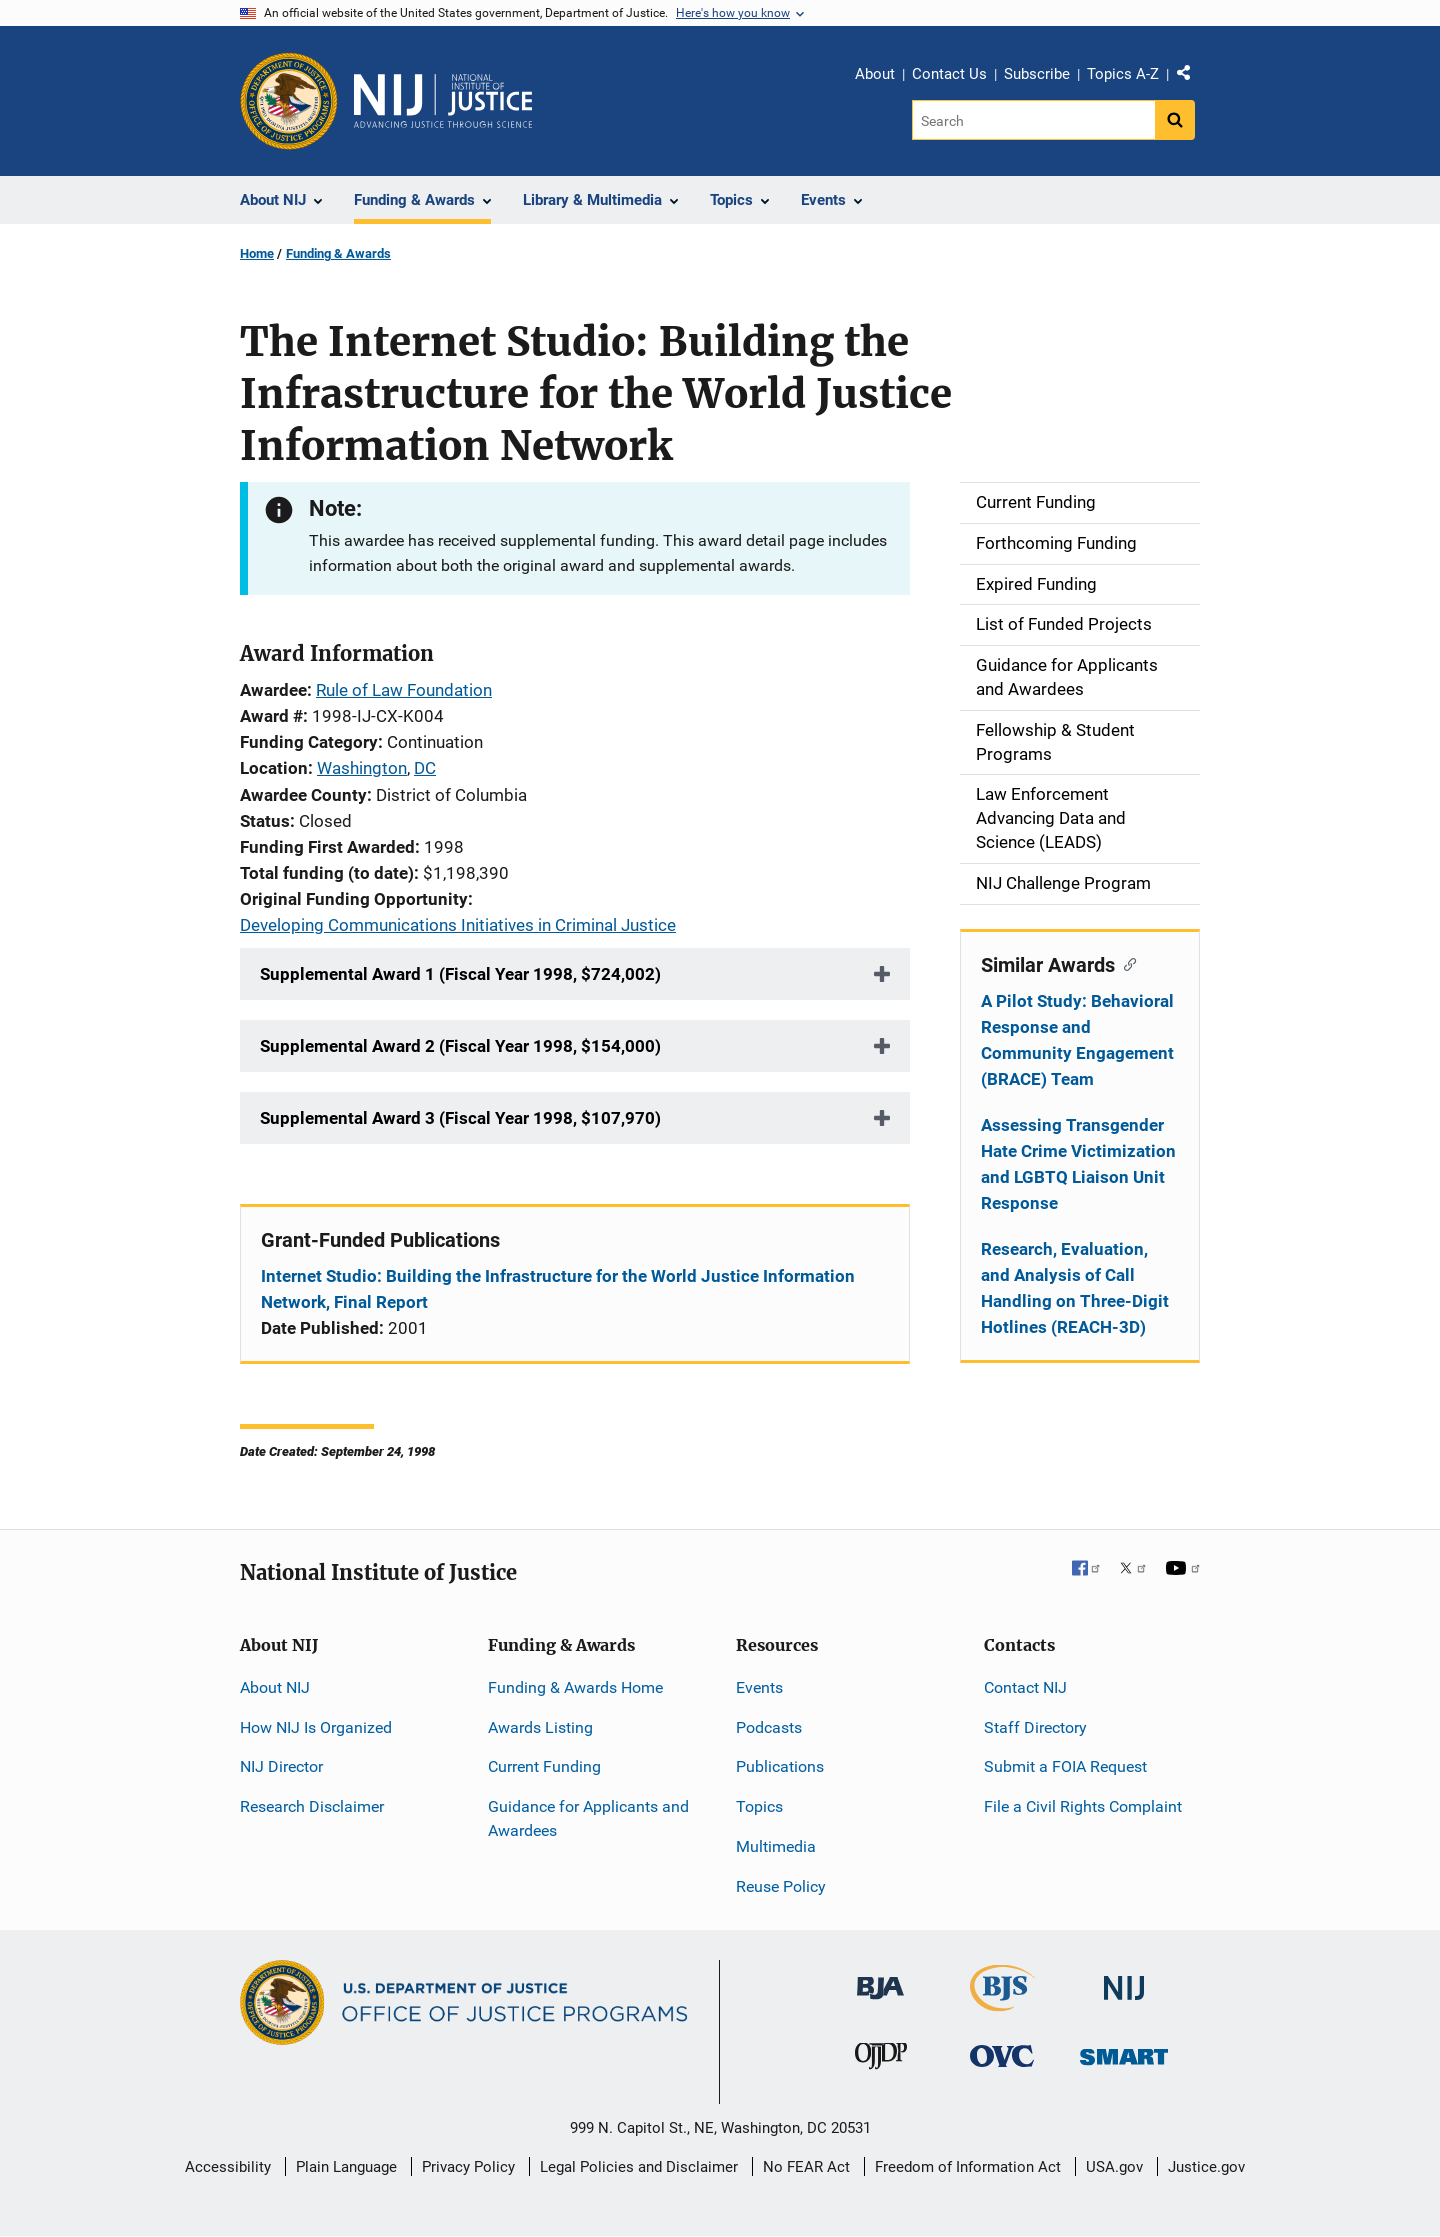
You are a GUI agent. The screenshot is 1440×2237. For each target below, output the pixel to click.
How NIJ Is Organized (316, 1727)
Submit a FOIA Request (1065, 1766)
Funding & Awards (338, 253)
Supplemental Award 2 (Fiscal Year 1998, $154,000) (460, 1046)
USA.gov (1114, 2167)
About (875, 74)
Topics (759, 1806)
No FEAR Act (806, 2167)
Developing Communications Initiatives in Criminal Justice (458, 925)
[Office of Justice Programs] (289, 101)
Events (759, 1687)
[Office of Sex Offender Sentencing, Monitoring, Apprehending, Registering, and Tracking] (1124, 2051)
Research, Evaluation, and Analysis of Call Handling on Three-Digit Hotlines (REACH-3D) (1075, 1288)
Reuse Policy (781, 1886)
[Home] (443, 101)
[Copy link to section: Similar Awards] (1125, 963)
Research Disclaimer (312, 1806)
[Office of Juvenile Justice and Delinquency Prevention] (881, 2060)
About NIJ (275, 1687)
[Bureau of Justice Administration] (880, 1977)
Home (257, 253)
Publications (780, 1766)
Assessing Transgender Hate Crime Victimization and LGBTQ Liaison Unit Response (1078, 1164)
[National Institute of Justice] (1124, 1978)
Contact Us (949, 74)
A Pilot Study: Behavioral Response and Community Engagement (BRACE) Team (1077, 1040)
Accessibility (228, 2167)
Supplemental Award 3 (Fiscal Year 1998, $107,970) (460, 1118)
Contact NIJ (1025, 1687)
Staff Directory (1035, 1727)
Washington (362, 768)
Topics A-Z (1123, 74)
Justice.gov (1206, 2167)
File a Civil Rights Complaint (1083, 1806)
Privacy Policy (468, 2167)
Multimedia (776, 1846)
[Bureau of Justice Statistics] (1002, 2001)
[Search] (1033, 120)
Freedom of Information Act (968, 2167)
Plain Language (346, 2167)
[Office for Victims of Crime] (1002, 2055)
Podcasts (769, 1727)
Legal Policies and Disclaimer (639, 2167)
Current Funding (544, 1766)
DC (425, 768)
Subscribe (1037, 74)
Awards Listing (540, 1727)
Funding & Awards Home (575, 1687)
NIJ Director (281, 1766)
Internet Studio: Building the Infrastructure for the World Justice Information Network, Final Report (558, 1289)
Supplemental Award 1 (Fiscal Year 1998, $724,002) (460, 974)
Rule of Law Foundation (404, 690)
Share (1191, 77)
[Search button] (1175, 120)
